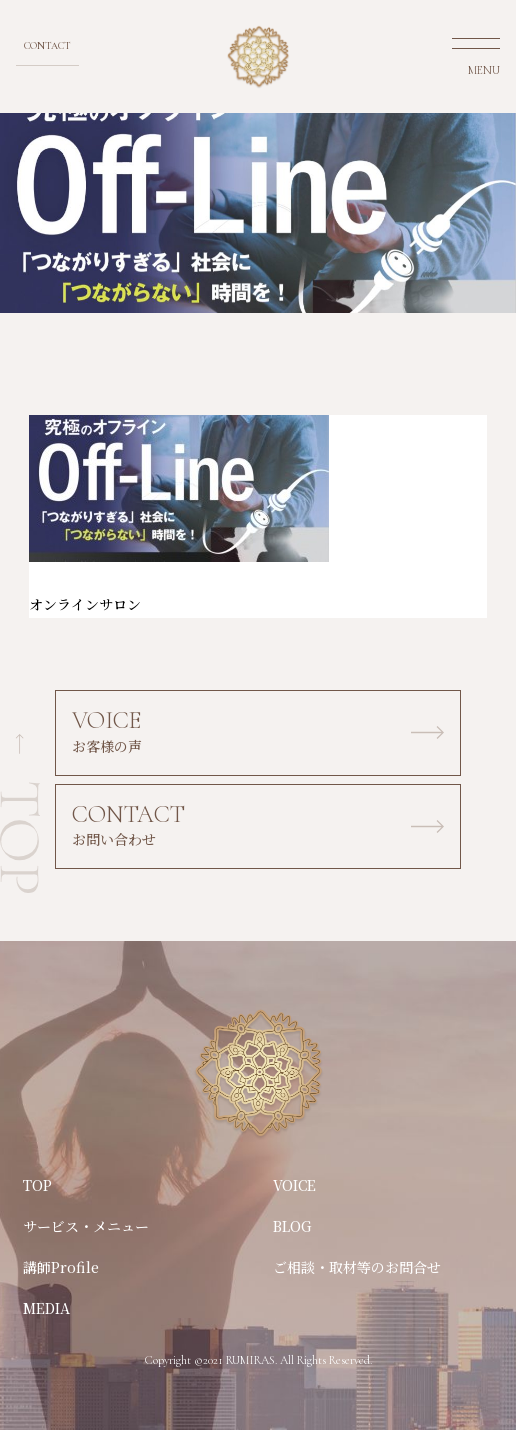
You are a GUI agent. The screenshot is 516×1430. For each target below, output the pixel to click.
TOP (37, 1185)
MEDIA (46, 1308)
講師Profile (61, 1267)
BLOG (292, 1226)
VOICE (294, 1185)
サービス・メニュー (86, 1226)
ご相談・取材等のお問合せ (357, 1267)
